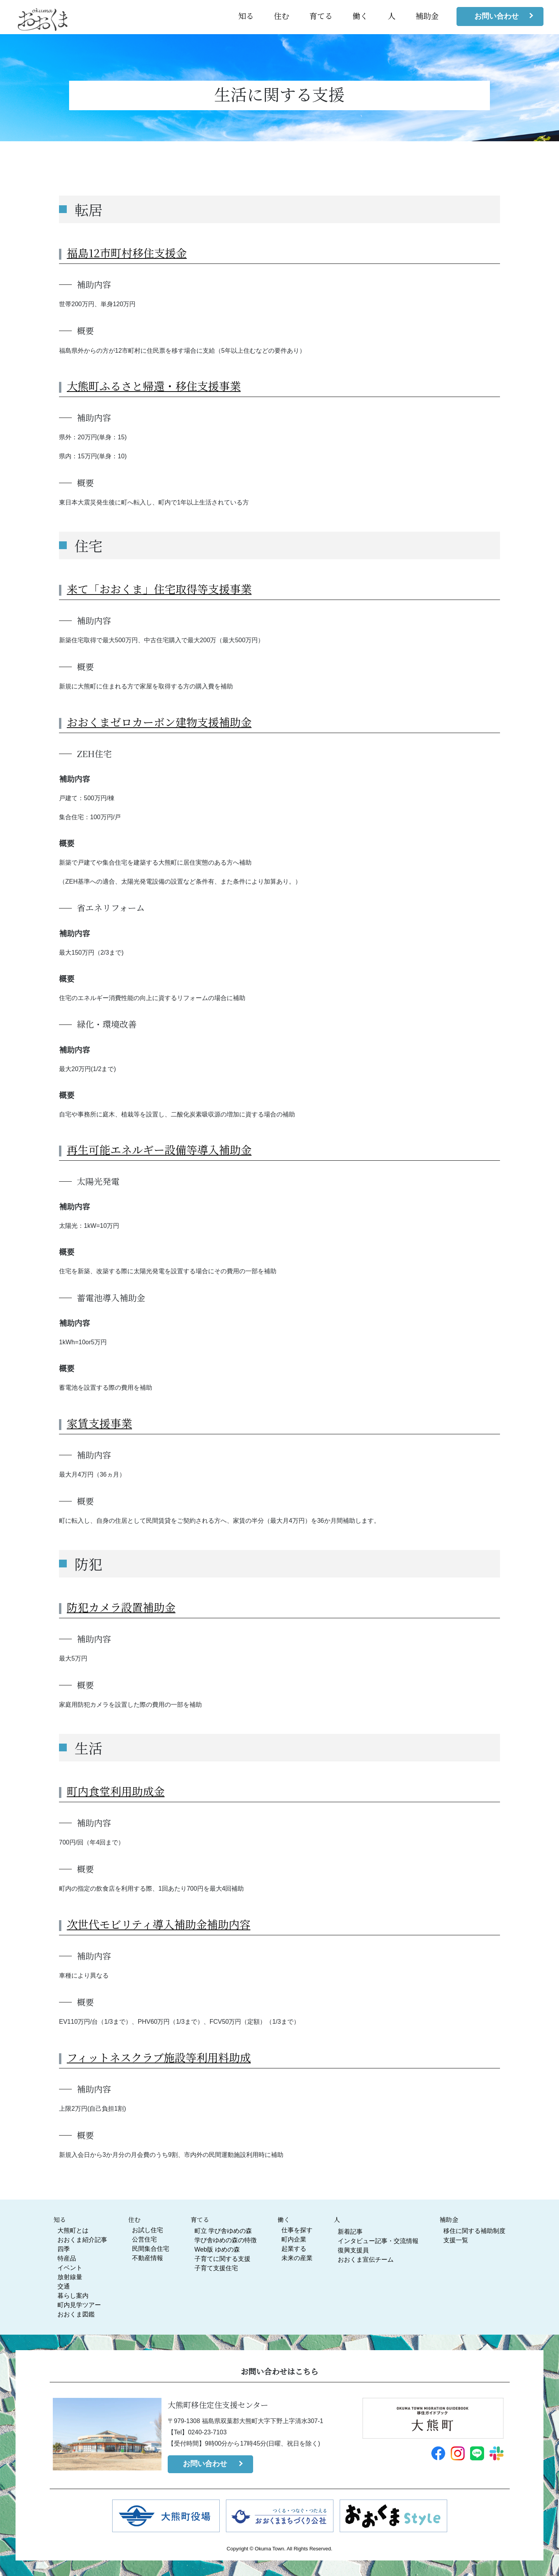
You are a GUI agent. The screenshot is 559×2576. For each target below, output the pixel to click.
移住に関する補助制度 (474, 2231)
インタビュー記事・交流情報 (378, 2241)
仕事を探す (296, 2230)
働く (360, 15)
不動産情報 (147, 2258)
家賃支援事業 (99, 1423)
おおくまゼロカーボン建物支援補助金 (159, 722)
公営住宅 (144, 2239)
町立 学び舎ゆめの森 (223, 2231)
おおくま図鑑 (76, 2314)
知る (246, 15)
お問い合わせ (496, 16)
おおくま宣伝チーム (366, 2259)
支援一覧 (455, 2240)
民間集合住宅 (150, 2248)
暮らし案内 (73, 2295)
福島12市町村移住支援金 (127, 252)
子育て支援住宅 (216, 2268)
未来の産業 (296, 2258)
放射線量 (69, 2277)
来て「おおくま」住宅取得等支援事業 (159, 588)
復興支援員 (353, 2250)
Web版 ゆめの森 (217, 2249)
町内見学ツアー (79, 2305)
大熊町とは (73, 2230)
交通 (63, 2286)
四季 (63, 2249)
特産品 (66, 2258)
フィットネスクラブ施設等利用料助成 (159, 2057)
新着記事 (350, 2231)
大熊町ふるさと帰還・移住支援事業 (154, 386)
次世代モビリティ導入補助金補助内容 (158, 1924)
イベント (69, 2267)
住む (281, 15)
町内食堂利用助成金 (116, 1791)
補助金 (427, 15)
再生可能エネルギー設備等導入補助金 (159, 1149)
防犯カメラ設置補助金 (121, 1607)
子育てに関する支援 (222, 2258)
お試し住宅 (147, 2230)
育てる (321, 15)
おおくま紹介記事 (82, 2239)
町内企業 (293, 2239)
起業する (293, 2248)
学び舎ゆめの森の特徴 (225, 2240)
